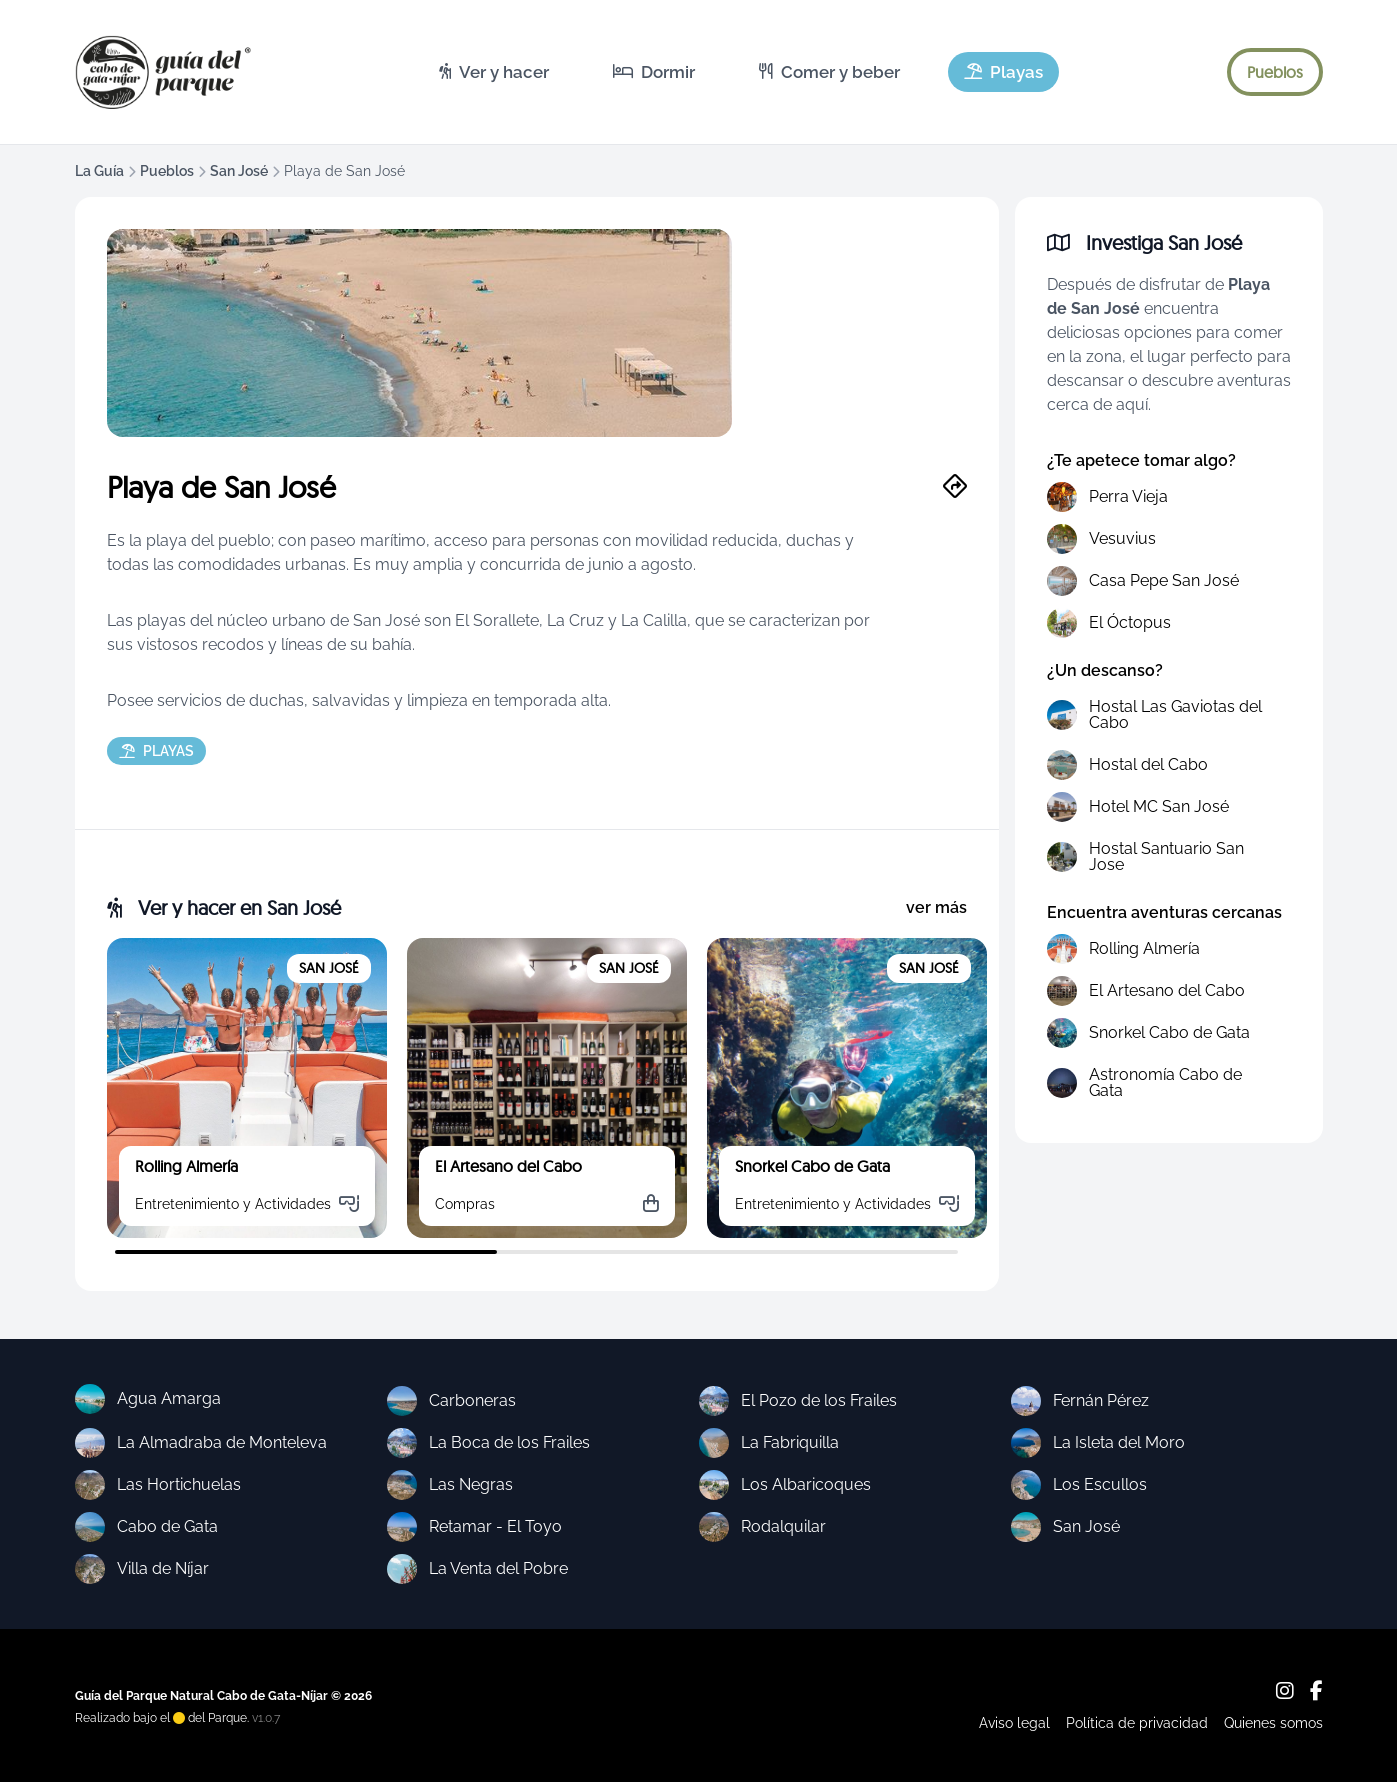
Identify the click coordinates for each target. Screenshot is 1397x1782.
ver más (936, 907)
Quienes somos (1273, 1723)
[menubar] (741, 72)
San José (239, 171)
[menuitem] (494, 72)
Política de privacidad (1137, 1723)
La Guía (99, 171)
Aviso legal (1014, 1723)
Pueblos (167, 171)
